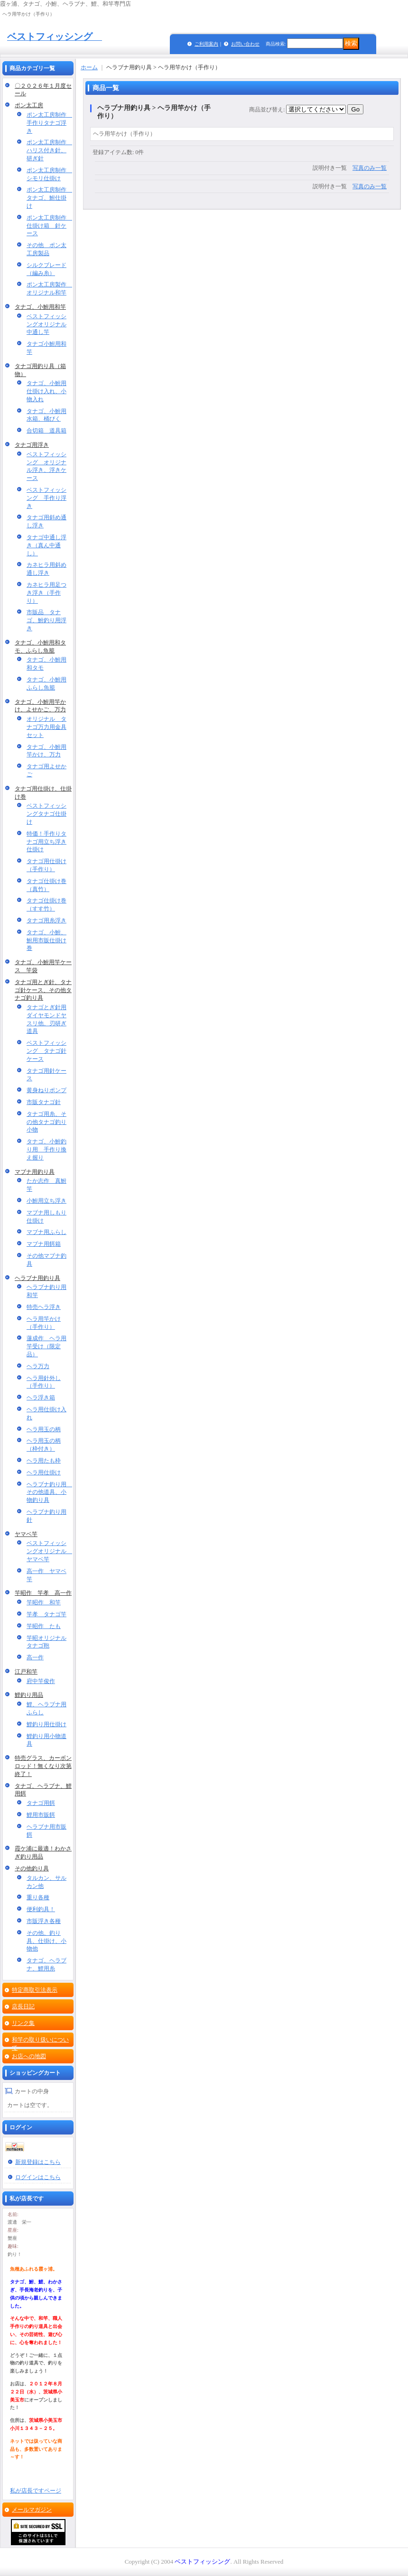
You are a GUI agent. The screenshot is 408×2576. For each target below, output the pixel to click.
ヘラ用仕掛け (44, 1472)
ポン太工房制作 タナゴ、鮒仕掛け (49, 197)
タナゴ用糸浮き (46, 920)
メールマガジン (32, 2509)
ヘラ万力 (38, 1366)
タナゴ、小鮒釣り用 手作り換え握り (46, 1149)
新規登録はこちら (38, 2162)
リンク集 (23, 2023)
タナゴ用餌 (41, 1803)
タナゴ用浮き (32, 445)
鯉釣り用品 (29, 1695)
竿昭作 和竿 (44, 1602)
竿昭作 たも (44, 1626)
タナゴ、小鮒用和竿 (40, 307)
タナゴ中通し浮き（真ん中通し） (46, 545)
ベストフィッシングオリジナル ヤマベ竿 (49, 1551)
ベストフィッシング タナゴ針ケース (46, 1051)
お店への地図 (29, 2056)
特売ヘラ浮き (44, 1307)
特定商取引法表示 (34, 1990)
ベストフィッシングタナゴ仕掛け (46, 813)
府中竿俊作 (41, 1681)
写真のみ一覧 (369, 168)
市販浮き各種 (44, 1921)
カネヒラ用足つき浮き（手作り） (46, 592)
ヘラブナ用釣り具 (37, 1278)
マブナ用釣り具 (35, 1171)
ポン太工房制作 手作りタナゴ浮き (49, 122)
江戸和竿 (26, 1671)
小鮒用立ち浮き (46, 1200)
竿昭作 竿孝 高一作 (43, 1593)
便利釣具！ (41, 1909)
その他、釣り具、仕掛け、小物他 (46, 1941)
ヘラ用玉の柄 (44, 1429)
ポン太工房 (29, 105)
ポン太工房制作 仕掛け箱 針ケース (49, 225)
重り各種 (38, 1897)
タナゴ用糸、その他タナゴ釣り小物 (46, 1122)
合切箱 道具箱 (46, 430)
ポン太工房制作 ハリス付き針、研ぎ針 (49, 150)
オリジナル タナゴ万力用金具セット (46, 727)
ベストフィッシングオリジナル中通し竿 (46, 324)
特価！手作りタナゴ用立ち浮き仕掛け (46, 841)
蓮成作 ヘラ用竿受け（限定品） (46, 1346)
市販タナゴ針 (44, 1102)
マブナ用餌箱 (44, 1244)
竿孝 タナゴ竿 (46, 1614)
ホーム (89, 67)
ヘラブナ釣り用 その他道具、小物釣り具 (49, 1492)
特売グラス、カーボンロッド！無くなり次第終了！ (43, 1766)
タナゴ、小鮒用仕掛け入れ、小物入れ (46, 391)
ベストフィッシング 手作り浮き (46, 498)
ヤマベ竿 (26, 1534)
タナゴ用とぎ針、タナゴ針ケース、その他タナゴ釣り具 (43, 990)
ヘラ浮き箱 (41, 1397)
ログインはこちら (38, 2177)
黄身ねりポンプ (46, 1090)
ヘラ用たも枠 (44, 1460)
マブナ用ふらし (46, 1232)
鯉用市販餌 (41, 1815)
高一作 (35, 1657)
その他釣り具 (32, 1868)
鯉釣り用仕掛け (46, 1724)
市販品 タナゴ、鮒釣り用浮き (46, 620)
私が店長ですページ (35, 2490)
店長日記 (23, 2006)
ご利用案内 (206, 43)
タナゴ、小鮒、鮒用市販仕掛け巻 (46, 940)
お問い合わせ (245, 43)
